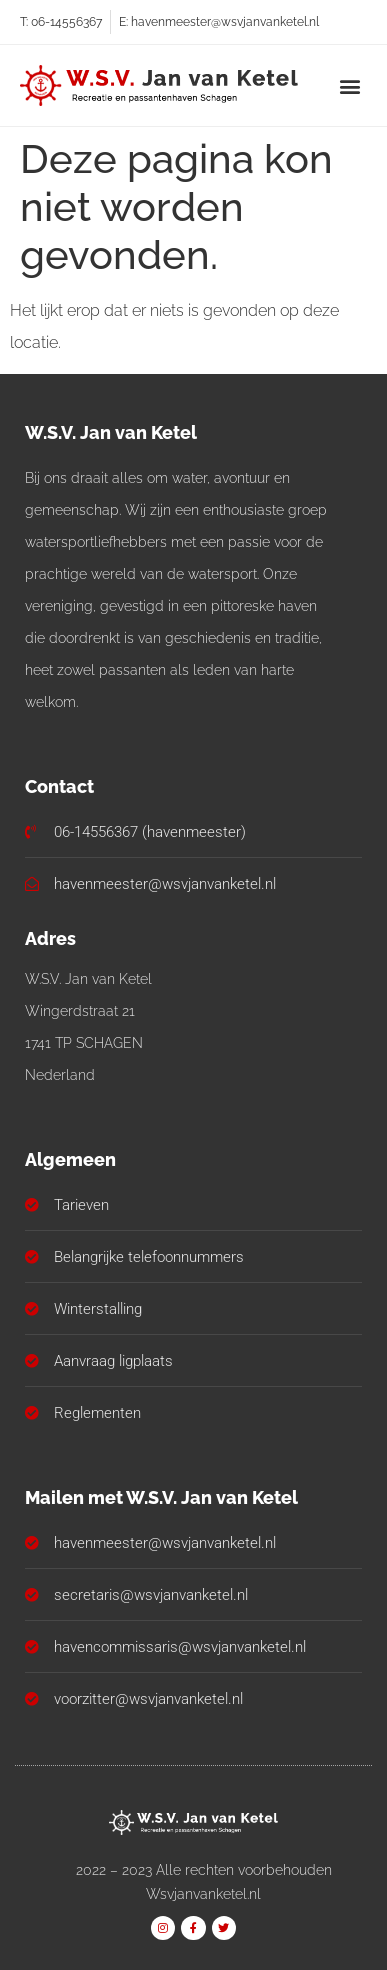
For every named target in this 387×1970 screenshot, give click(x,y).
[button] (350, 85)
